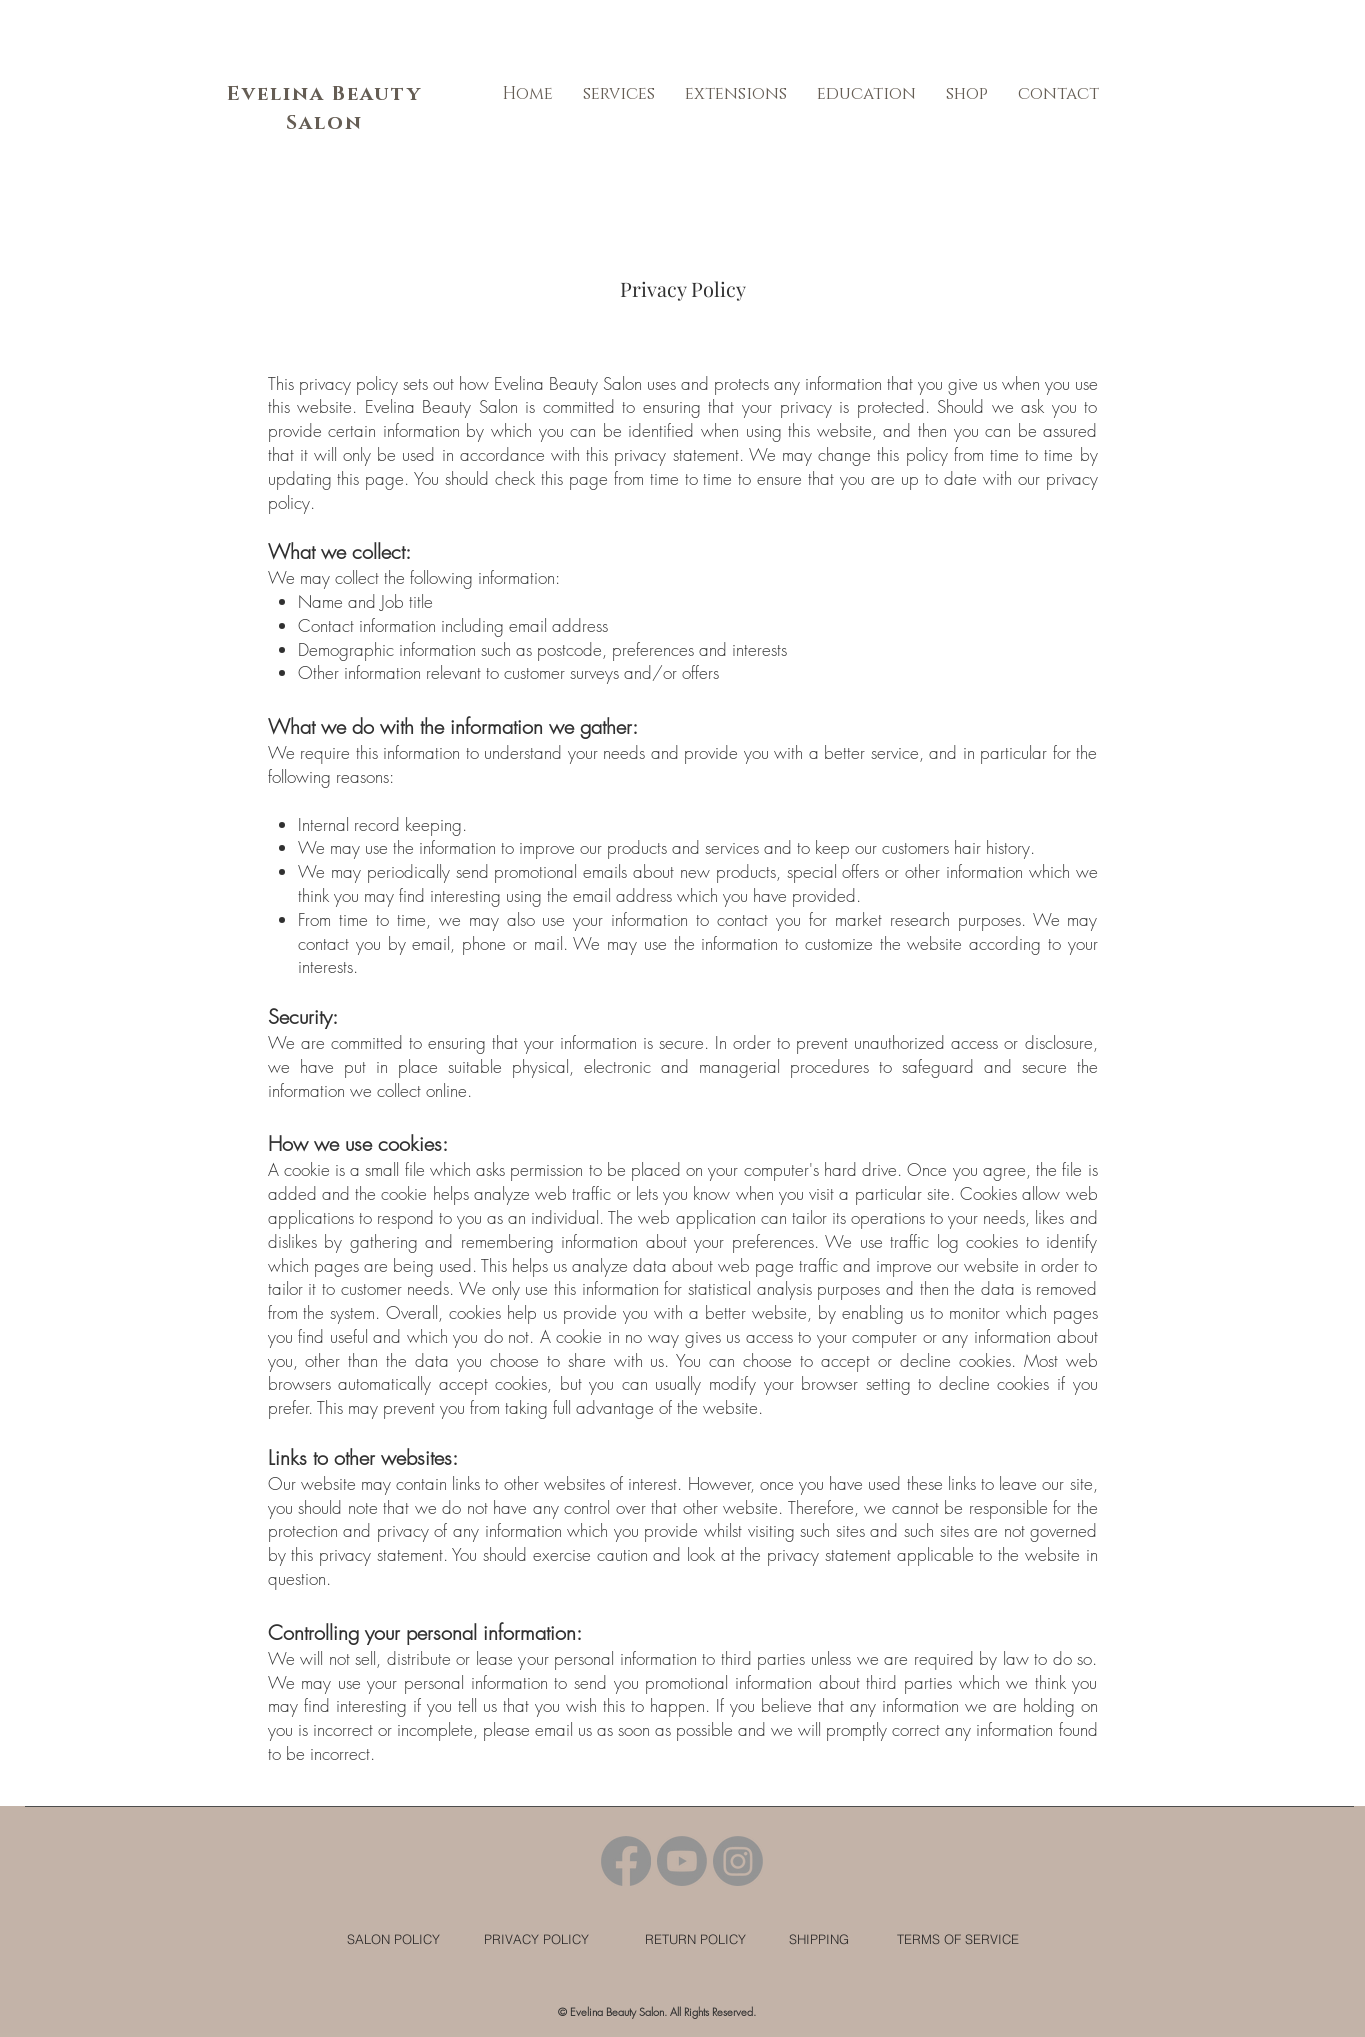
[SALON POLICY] (394, 1939)
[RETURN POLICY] (695, 1939)
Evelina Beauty (324, 94)
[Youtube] (682, 1861)
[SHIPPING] (819, 1939)
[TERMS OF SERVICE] (958, 1939)
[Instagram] (738, 1861)
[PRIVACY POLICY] (536, 1939)
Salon (324, 123)
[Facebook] (626, 1861)
